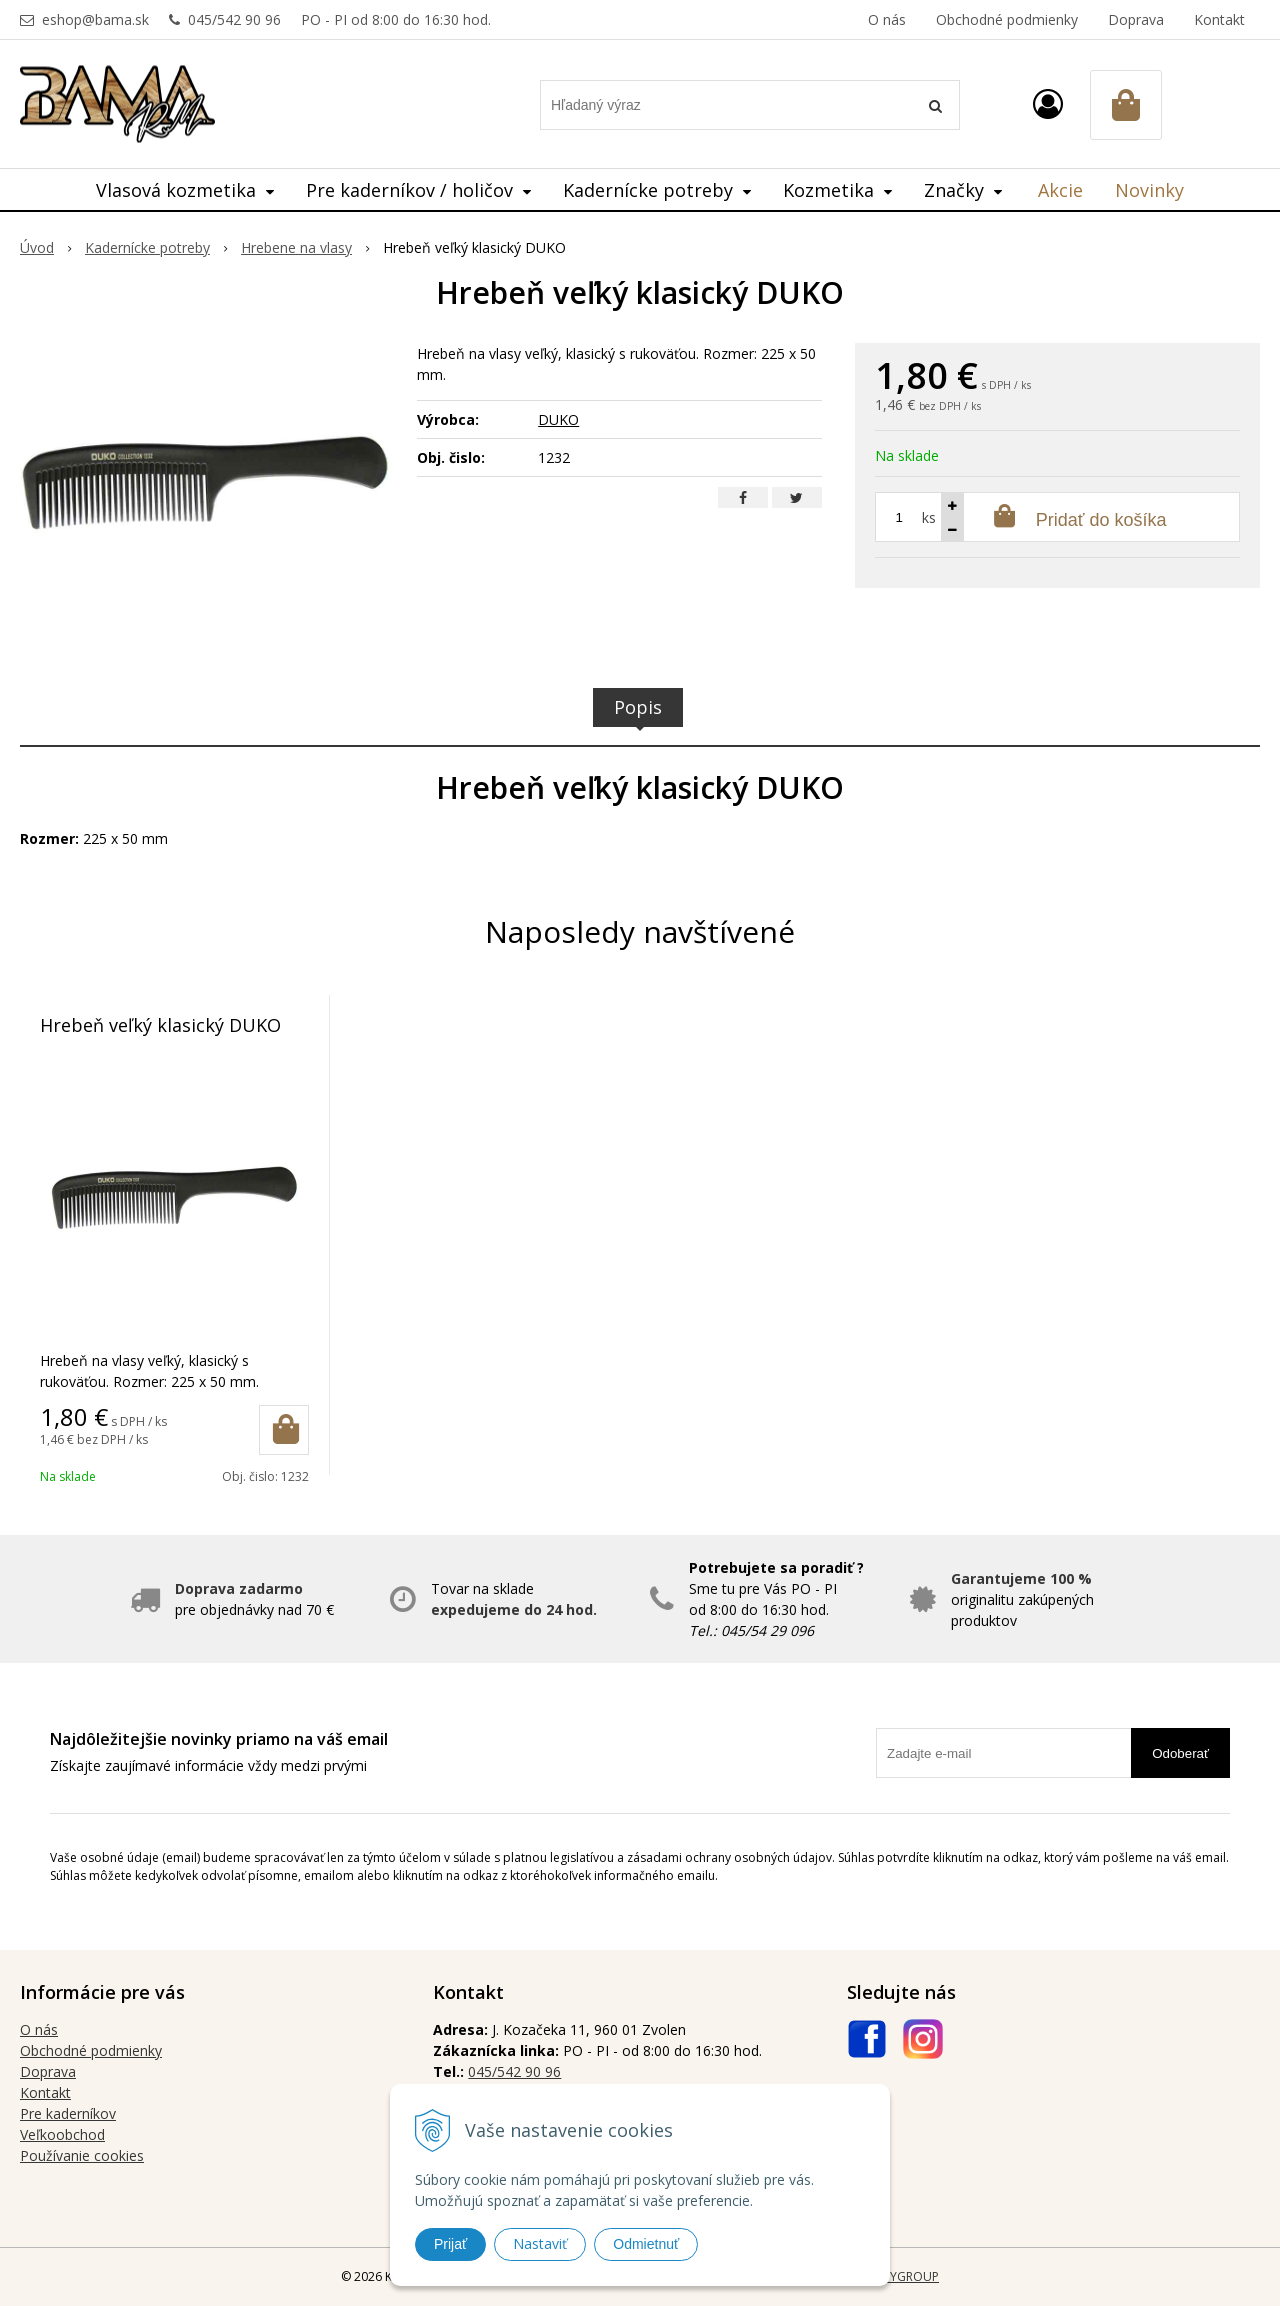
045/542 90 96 (234, 19)
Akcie (1060, 190)
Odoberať (1180, 1753)
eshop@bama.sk (95, 19)
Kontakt (1219, 19)
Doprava (1136, 19)
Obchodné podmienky (1007, 19)
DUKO (558, 419)
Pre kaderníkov (68, 2113)
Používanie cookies (82, 2155)
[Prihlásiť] (1048, 103)
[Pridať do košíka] (284, 1430)
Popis (638, 707)
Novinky (1149, 190)
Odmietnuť (646, 2244)
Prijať (450, 2244)
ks (929, 517)
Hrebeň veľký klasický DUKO (160, 1025)
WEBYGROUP (902, 2276)
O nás (887, 19)
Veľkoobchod (62, 2134)
